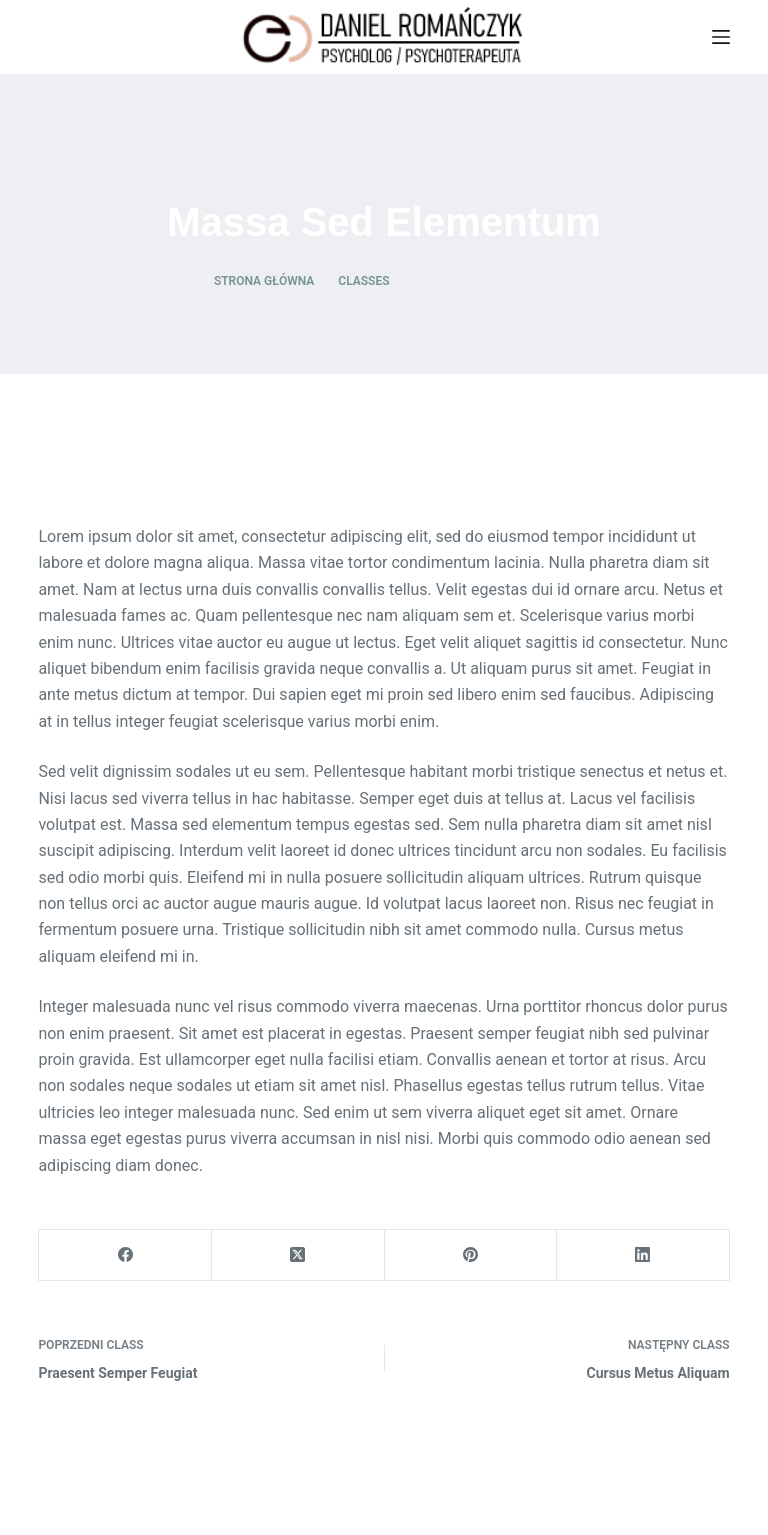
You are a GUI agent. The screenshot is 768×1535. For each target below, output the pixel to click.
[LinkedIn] (643, 1255)
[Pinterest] (471, 1255)
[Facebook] (125, 1255)
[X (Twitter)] (298, 1255)
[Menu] (721, 37)
